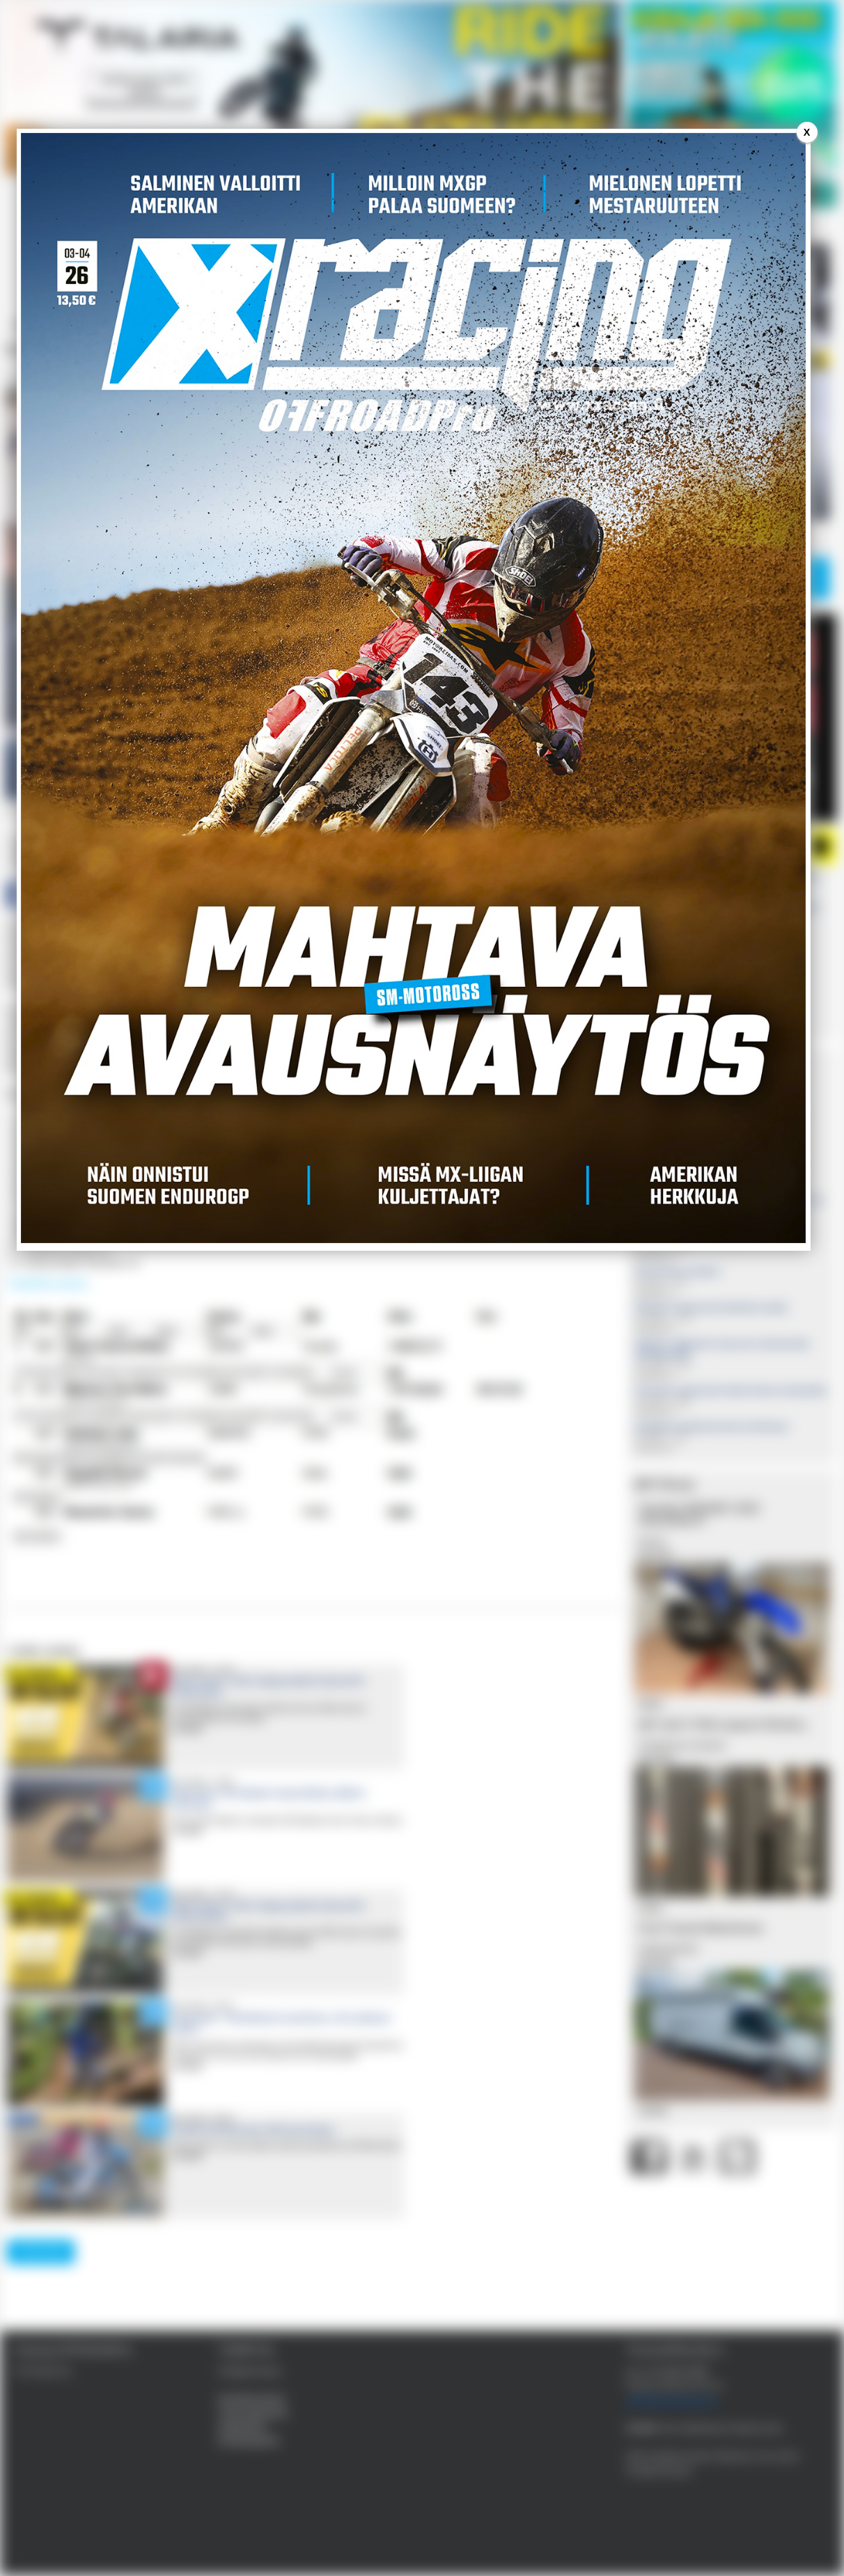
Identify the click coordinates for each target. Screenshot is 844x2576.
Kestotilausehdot (251, 2399)
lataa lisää (40, 2251)
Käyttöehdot (242, 2426)
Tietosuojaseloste (253, 2413)
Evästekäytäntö (249, 2440)
